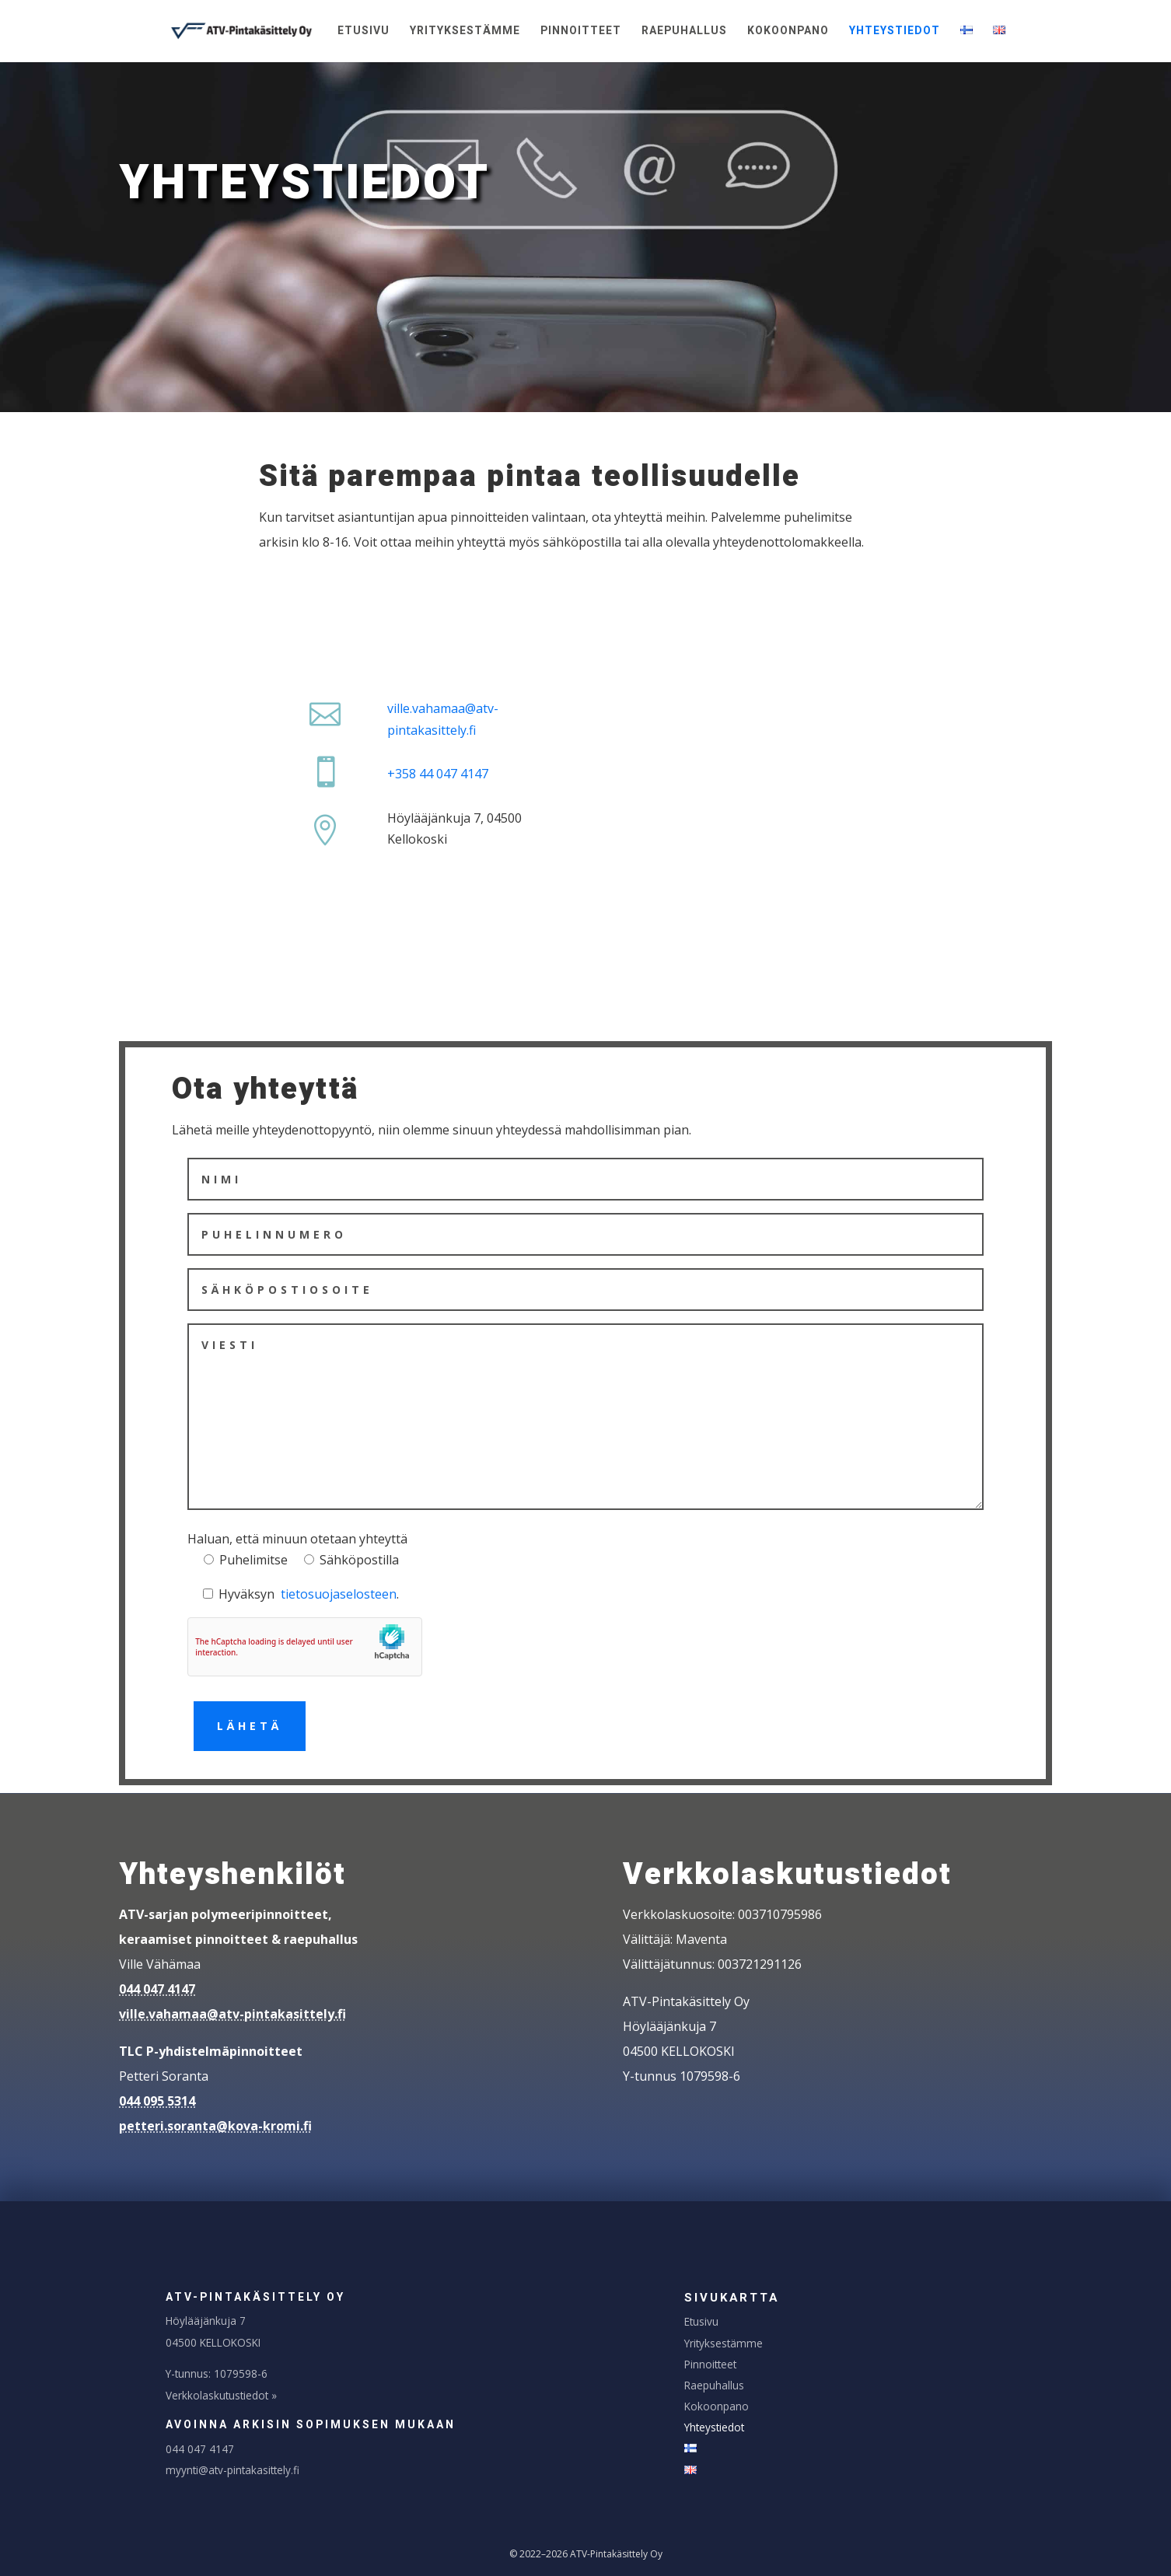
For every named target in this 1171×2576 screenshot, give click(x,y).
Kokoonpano (788, 32)
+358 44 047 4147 (437, 773)
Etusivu (363, 32)
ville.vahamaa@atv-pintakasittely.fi (232, 2013)
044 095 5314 (157, 2100)
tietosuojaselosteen (339, 1594)
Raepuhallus (684, 32)
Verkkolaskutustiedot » (221, 2395)
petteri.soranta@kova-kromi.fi (215, 2125)
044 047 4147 (157, 1989)
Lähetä (249, 1725)
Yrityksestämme (465, 32)
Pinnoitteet (580, 32)
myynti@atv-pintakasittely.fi (232, 2469)
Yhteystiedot (894, 32)
